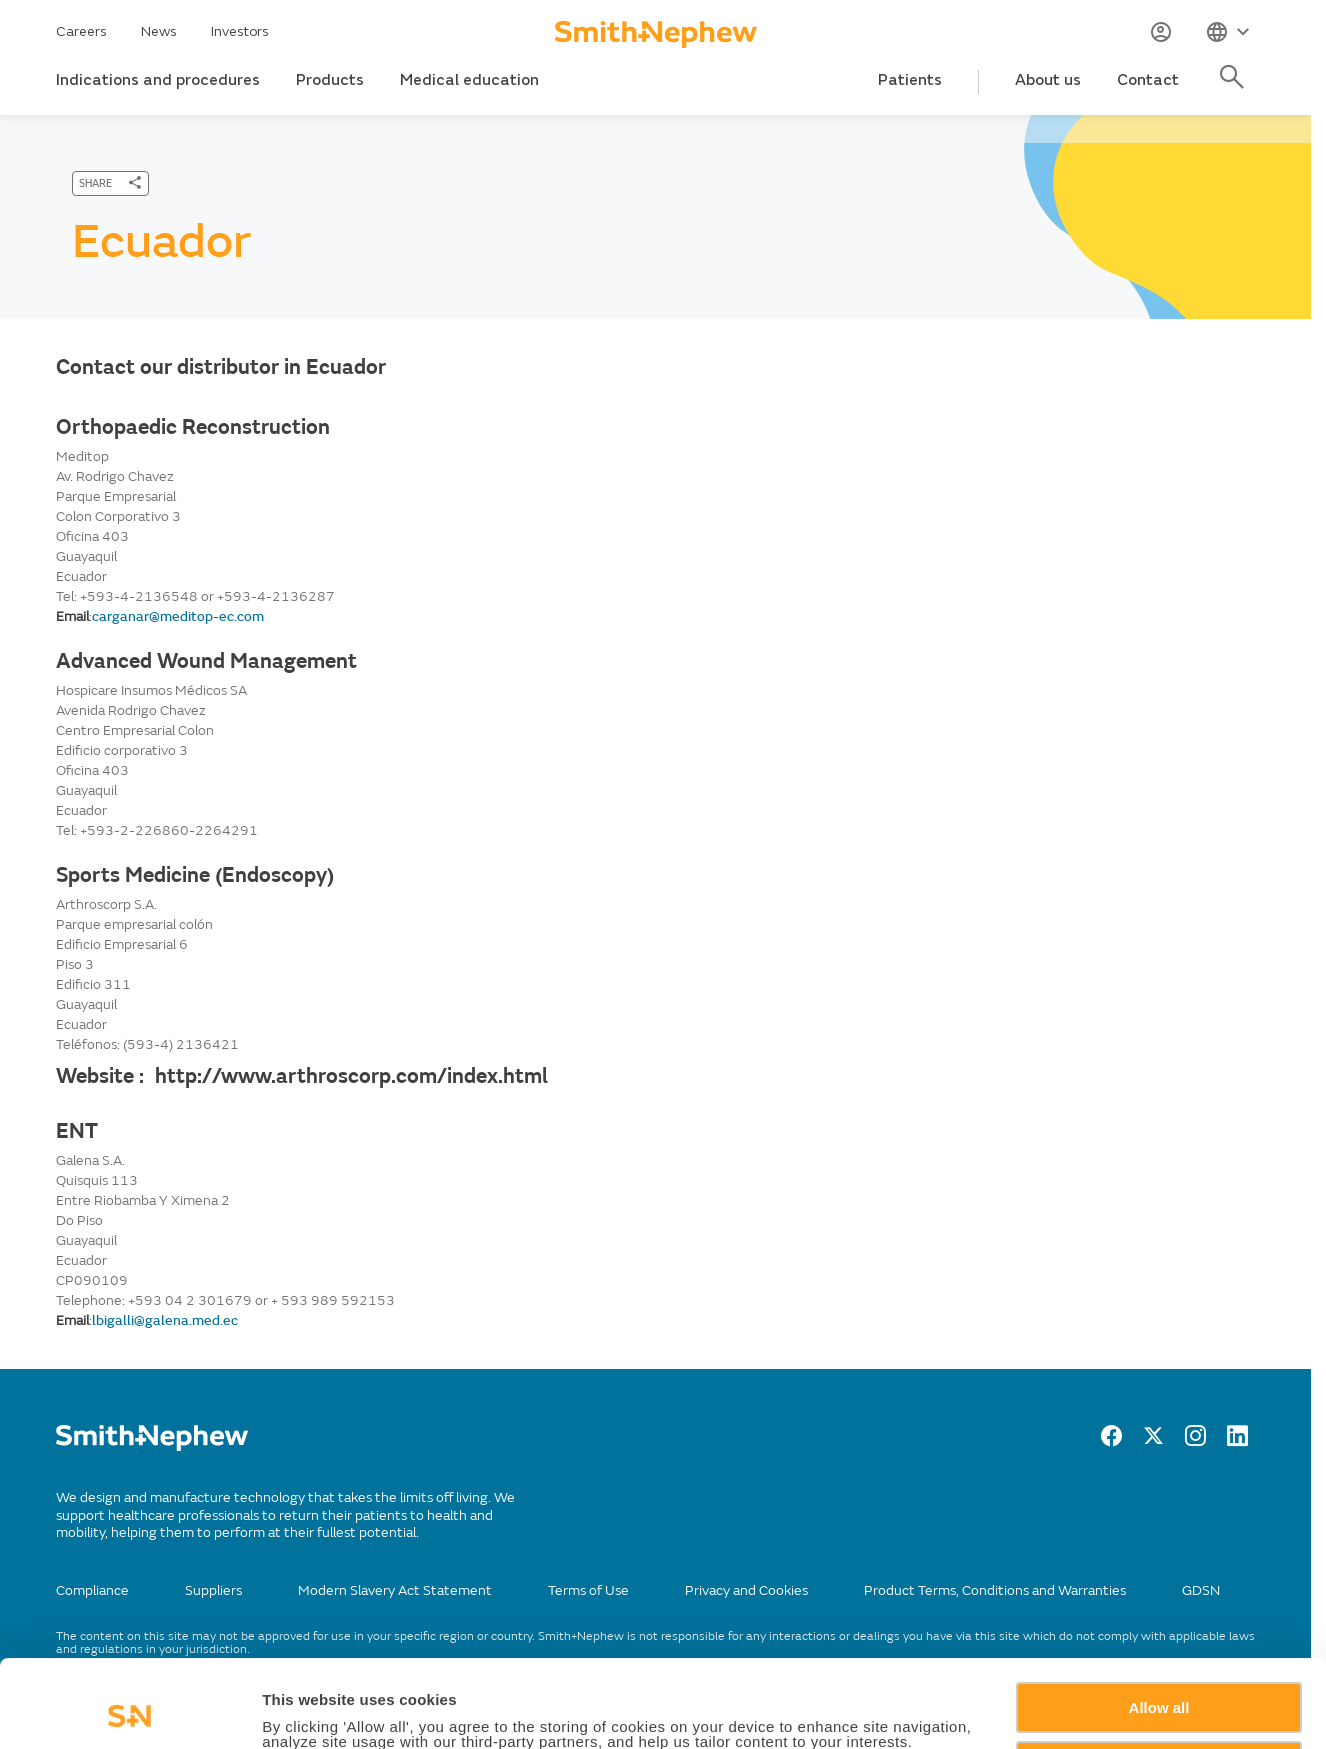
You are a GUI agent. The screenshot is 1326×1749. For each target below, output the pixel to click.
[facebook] (1111, 1441)
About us (1048, 80)
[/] (152, 1446)
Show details (308, 1710)
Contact (1148, 80)
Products (330, 80)
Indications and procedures (158, 80)
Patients (910, 80)
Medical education (469, 80)
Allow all (1159, 1625)
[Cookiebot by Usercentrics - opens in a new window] (129, 1710)
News (159, 31)
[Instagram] (1195, 1441)
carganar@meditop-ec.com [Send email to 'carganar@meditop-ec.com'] (178, 616)
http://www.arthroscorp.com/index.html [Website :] (351, 1076)
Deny (1159, 1683)
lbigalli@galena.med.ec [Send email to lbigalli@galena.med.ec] (165, 1320)
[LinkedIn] (1237, 1441)
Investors (240, 31)
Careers (81, 31)
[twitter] (1153, 1441)
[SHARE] (110, 183)
